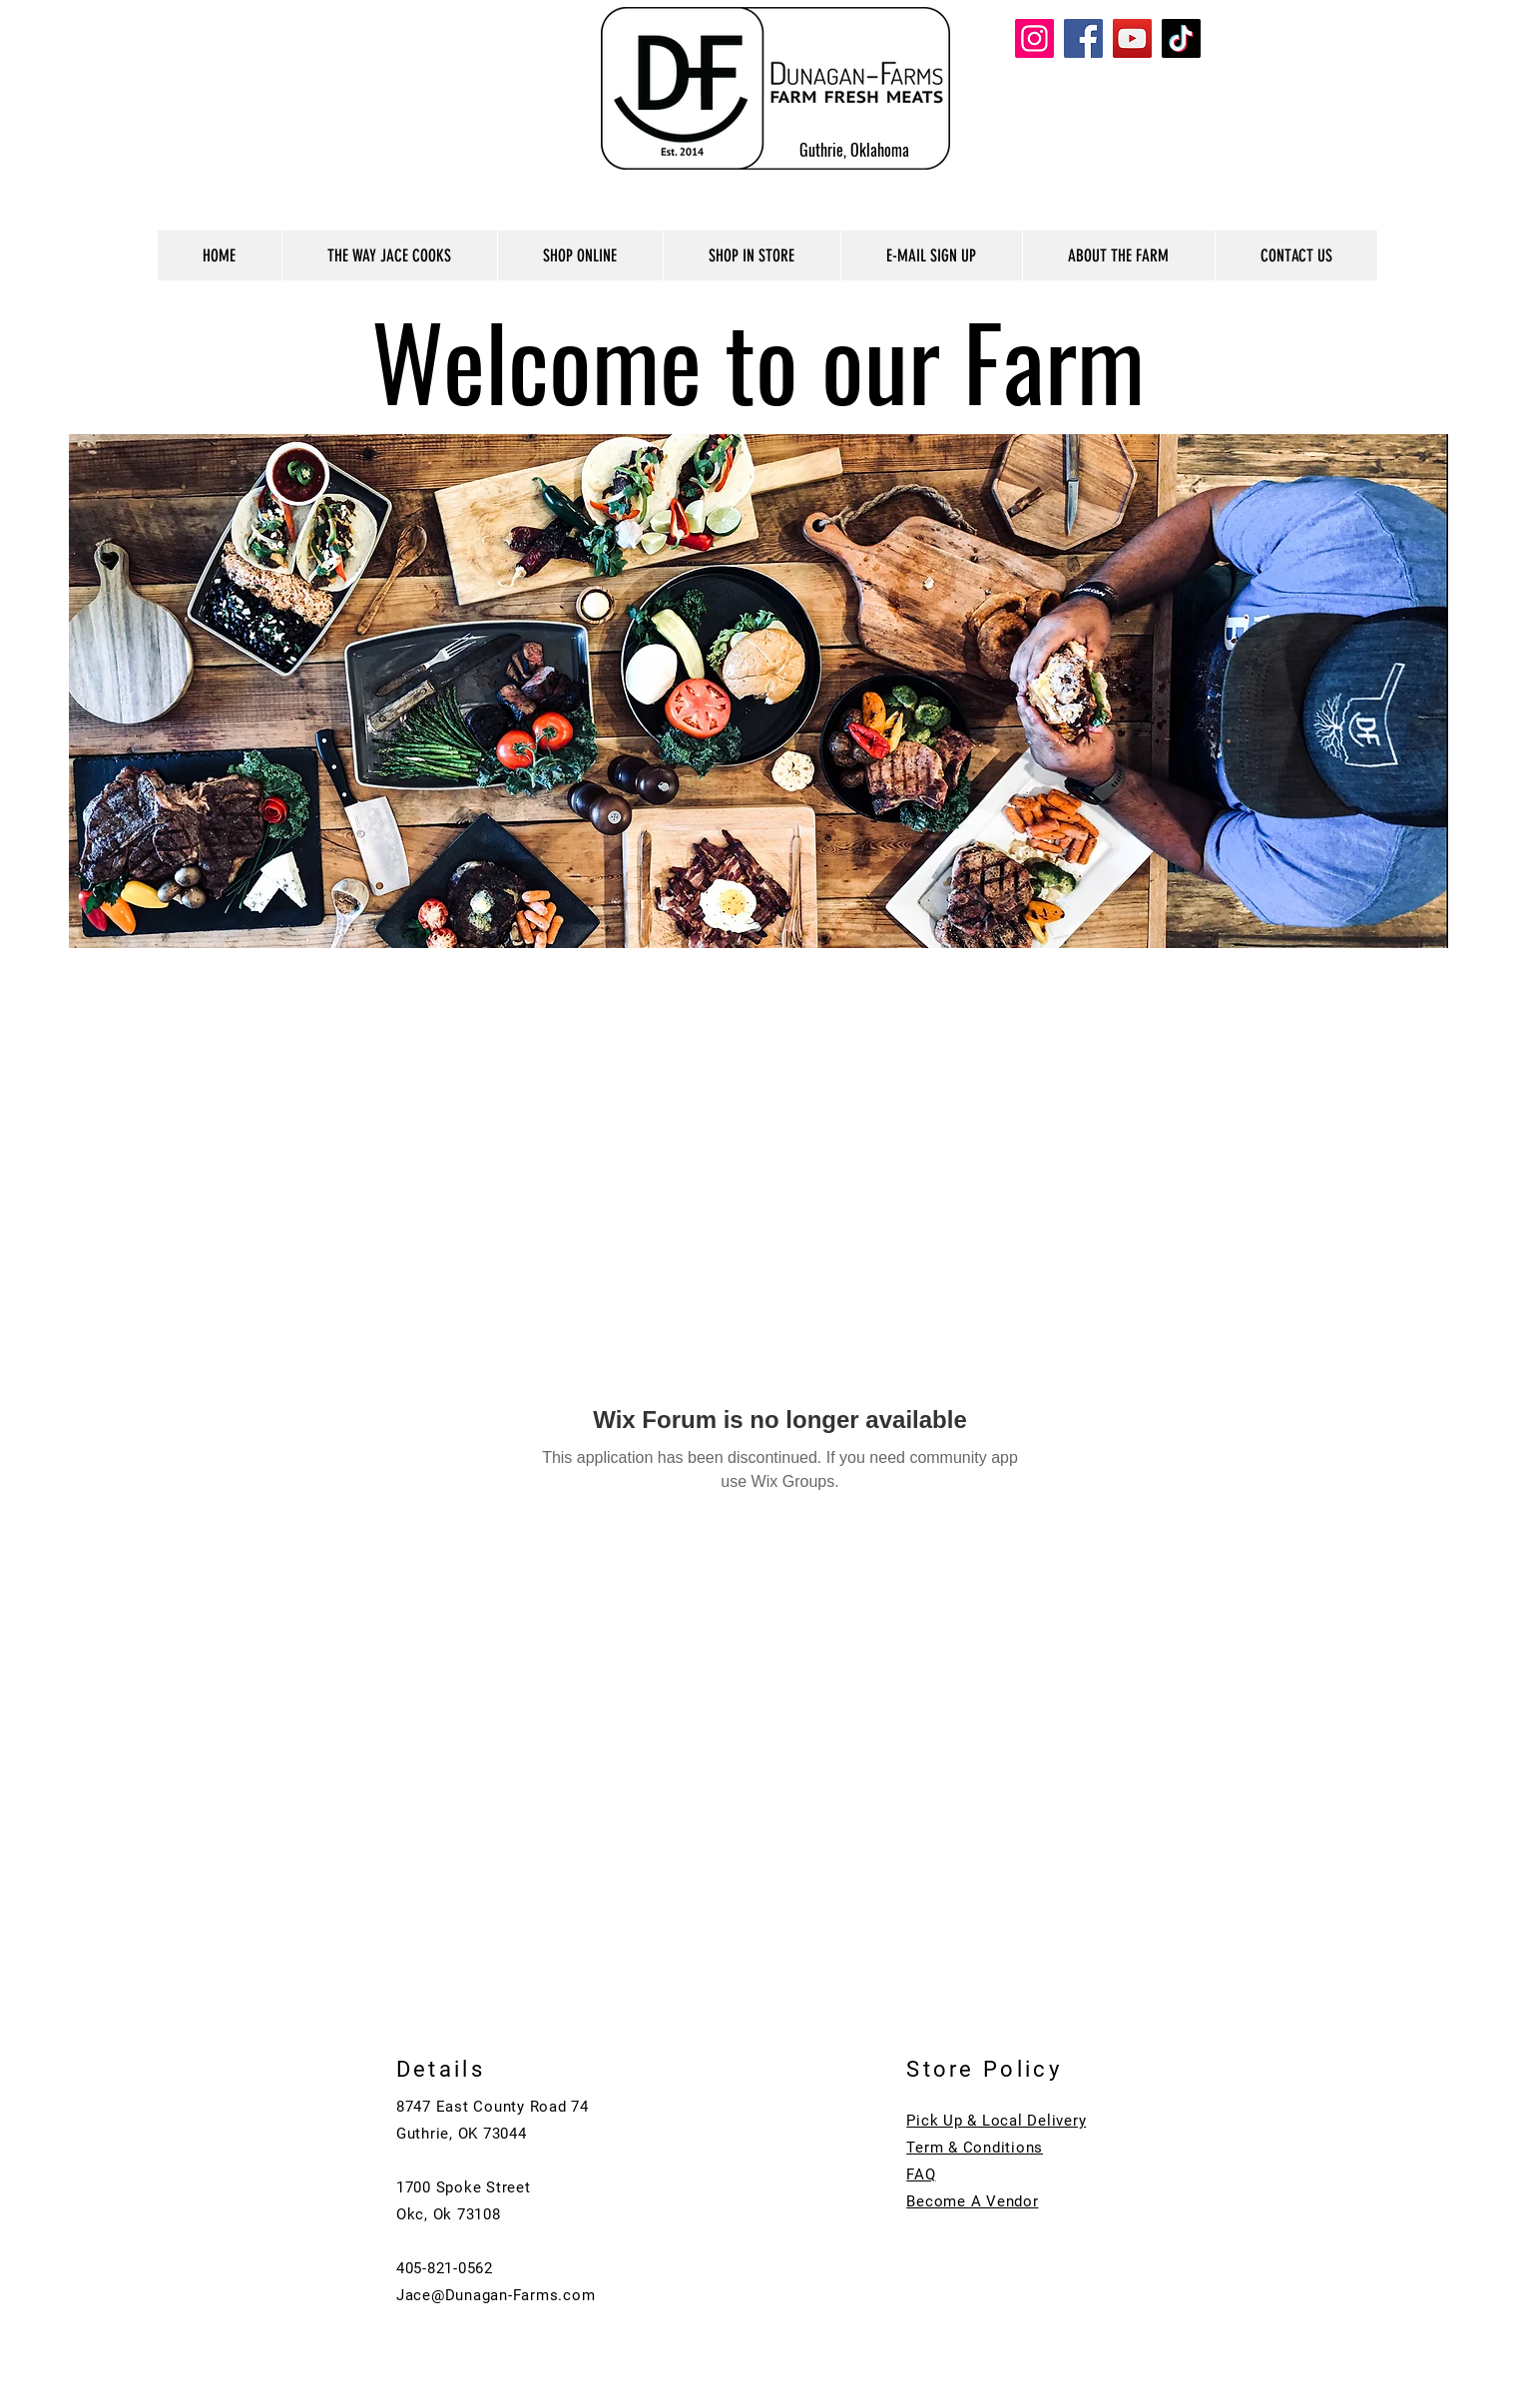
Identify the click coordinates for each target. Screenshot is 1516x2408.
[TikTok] (1181, 38)
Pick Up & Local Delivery (996, 2121)
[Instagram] (1034, 38)
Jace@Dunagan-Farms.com (496, 2295)
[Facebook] (1083, 38)
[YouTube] (1132, 38)
